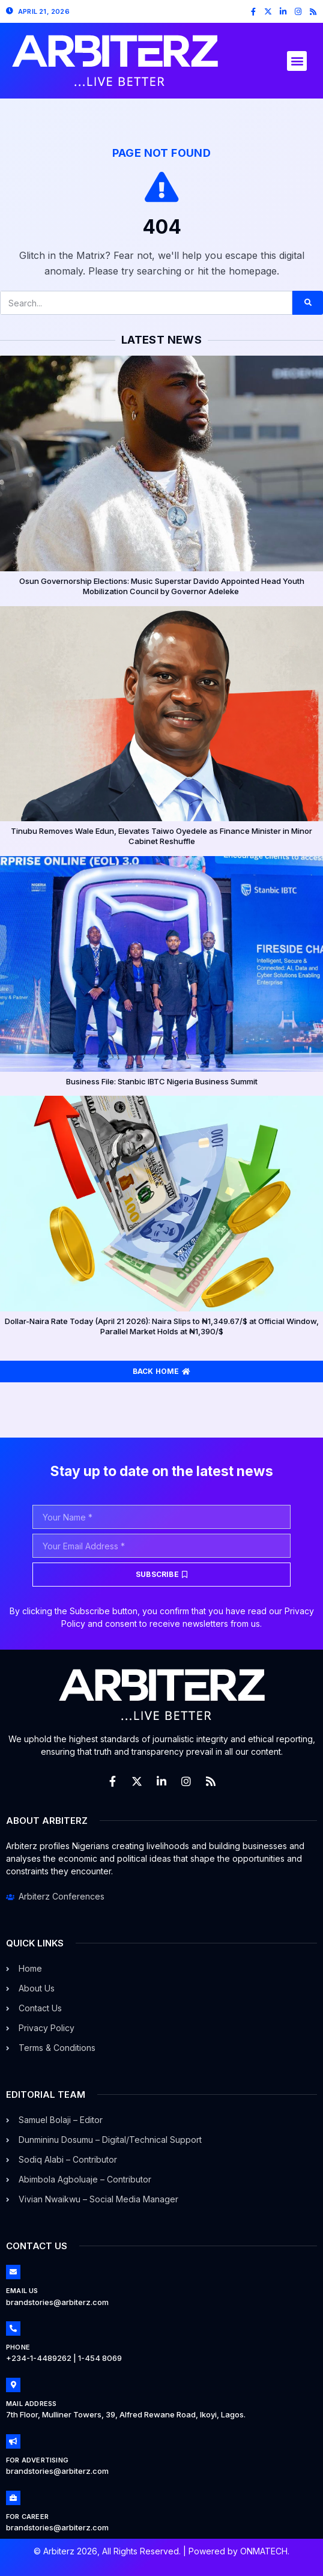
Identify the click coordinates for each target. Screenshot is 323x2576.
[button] (297, 61)
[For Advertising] (13, 2441)
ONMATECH (264, 2551)
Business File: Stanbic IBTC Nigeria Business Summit (162, 1081)
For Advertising (37, 2460)
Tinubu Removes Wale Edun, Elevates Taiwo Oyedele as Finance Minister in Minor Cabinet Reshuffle (161, 836)
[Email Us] (13, 2272)
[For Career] (13, 2498)
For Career (27, 2516)
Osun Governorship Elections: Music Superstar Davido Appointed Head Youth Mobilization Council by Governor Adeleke (161, 586)
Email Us (22, 2290)
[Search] (307, 303)
